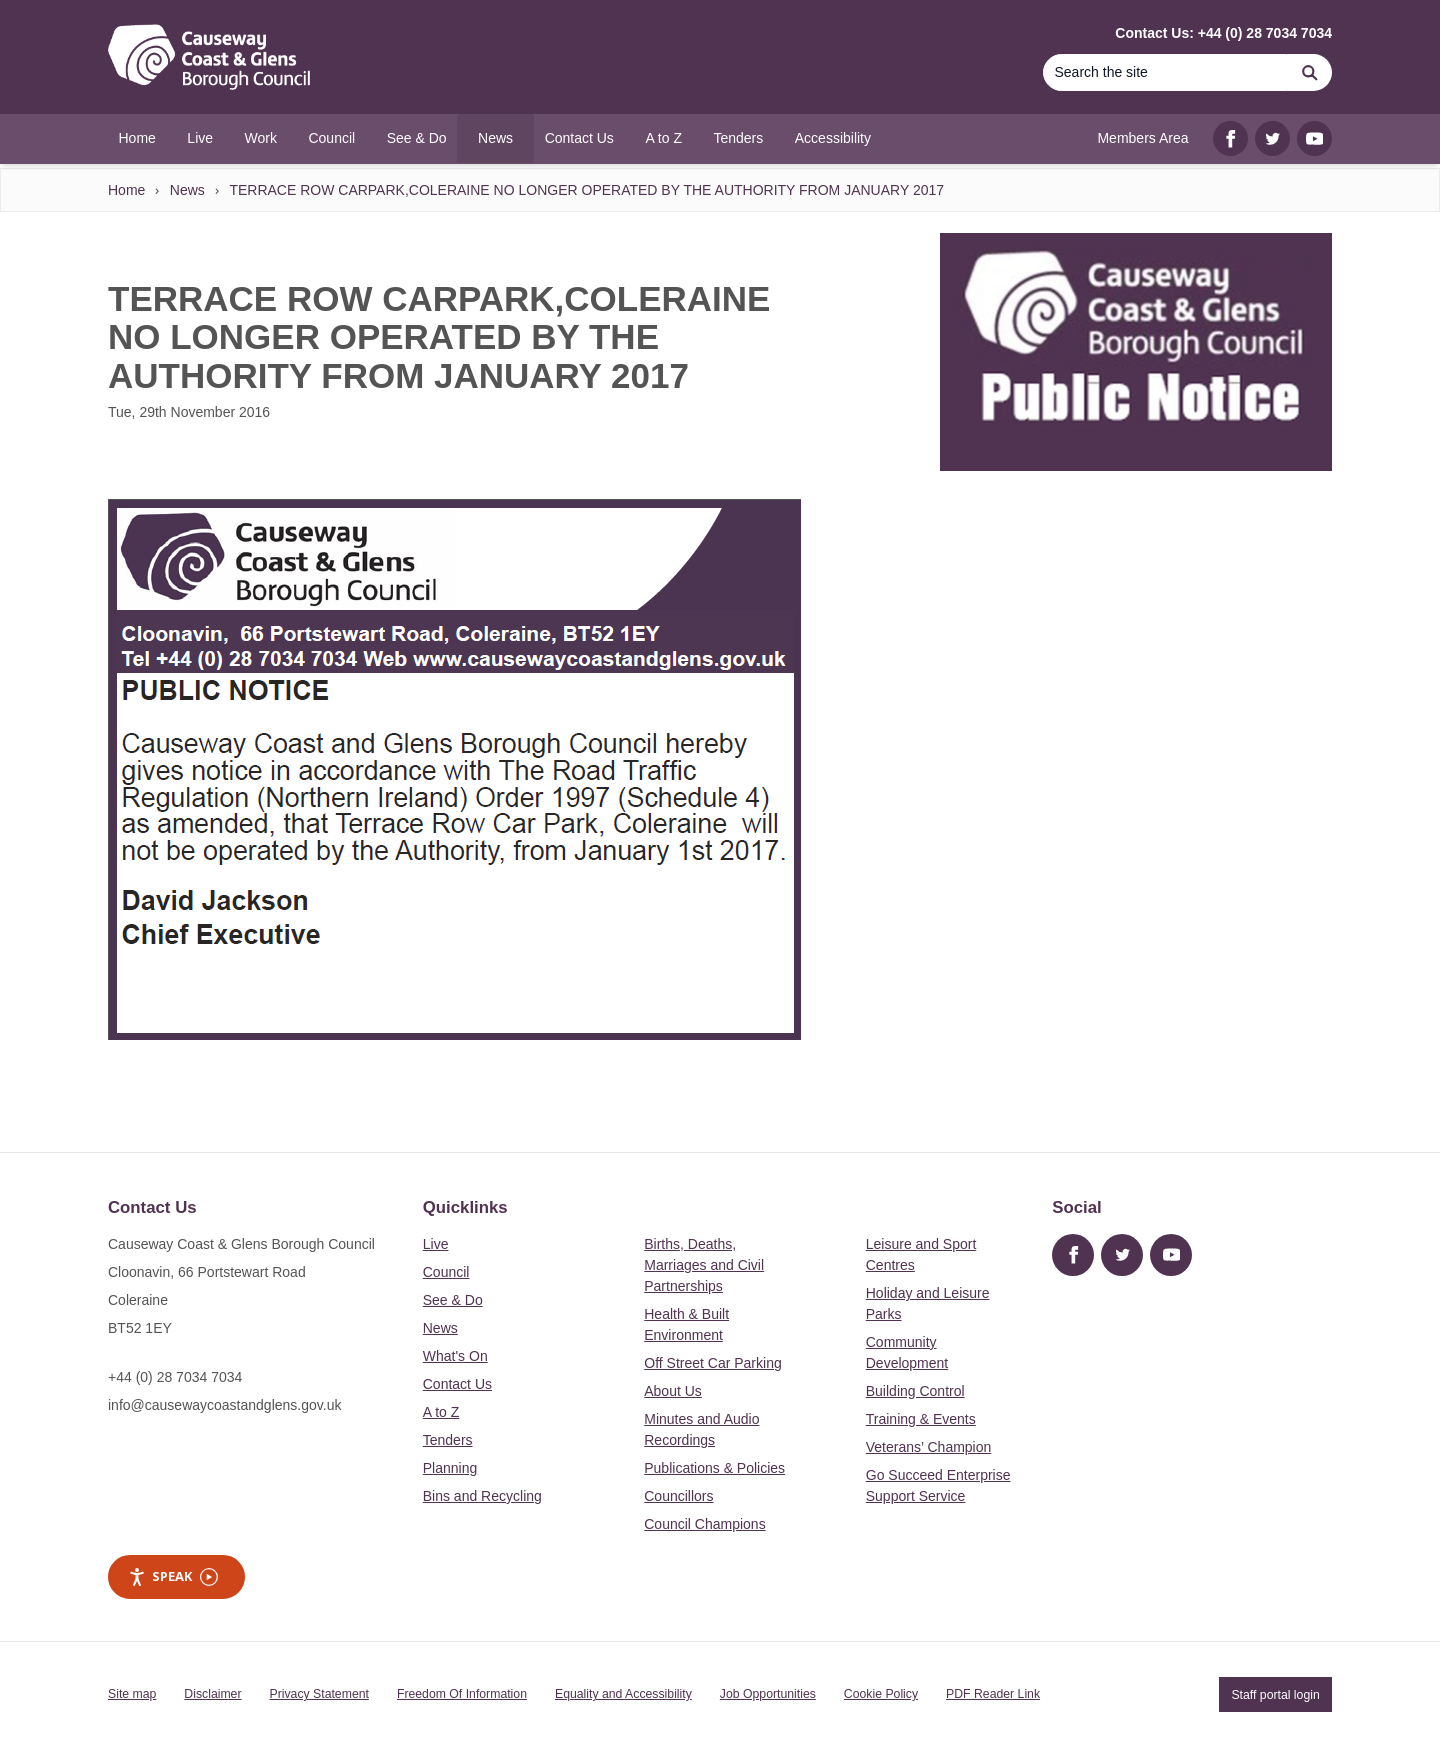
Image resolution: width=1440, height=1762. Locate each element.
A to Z (441, 1412)
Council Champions (704, 1524)
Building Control (915, 1391)
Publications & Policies (714, 1468)
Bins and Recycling (482, 1496)
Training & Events (921, 1419)
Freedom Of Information (462, 1694)
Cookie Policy (881, 1694)
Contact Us (457, 1384)
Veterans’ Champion (929, 1447)
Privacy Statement (319, 1694)
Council (446, 1272)
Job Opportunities (768, 1694)
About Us (673, 1391)
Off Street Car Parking (712, 1363)
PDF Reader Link (993, 1694)
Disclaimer (212, 1694)
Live (436, 1244)
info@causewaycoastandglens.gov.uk (224, 1405)
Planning (450, 1468)
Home (126, 190)
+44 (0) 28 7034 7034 (175, 1377)
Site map (132, 1694)
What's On (455, 1356)
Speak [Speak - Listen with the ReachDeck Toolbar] (173, 1576)
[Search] (1165, 72)
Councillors (678, 1496)
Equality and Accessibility (623, 1694)
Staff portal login (1275, 1694)
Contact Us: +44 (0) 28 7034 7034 (1223, 33)
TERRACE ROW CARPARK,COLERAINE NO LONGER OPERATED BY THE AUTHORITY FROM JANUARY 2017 (586, 190)
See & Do (453, 1300)
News (187, 190)
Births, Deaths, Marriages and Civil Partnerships (704, 1265)
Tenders (448, 1440)
